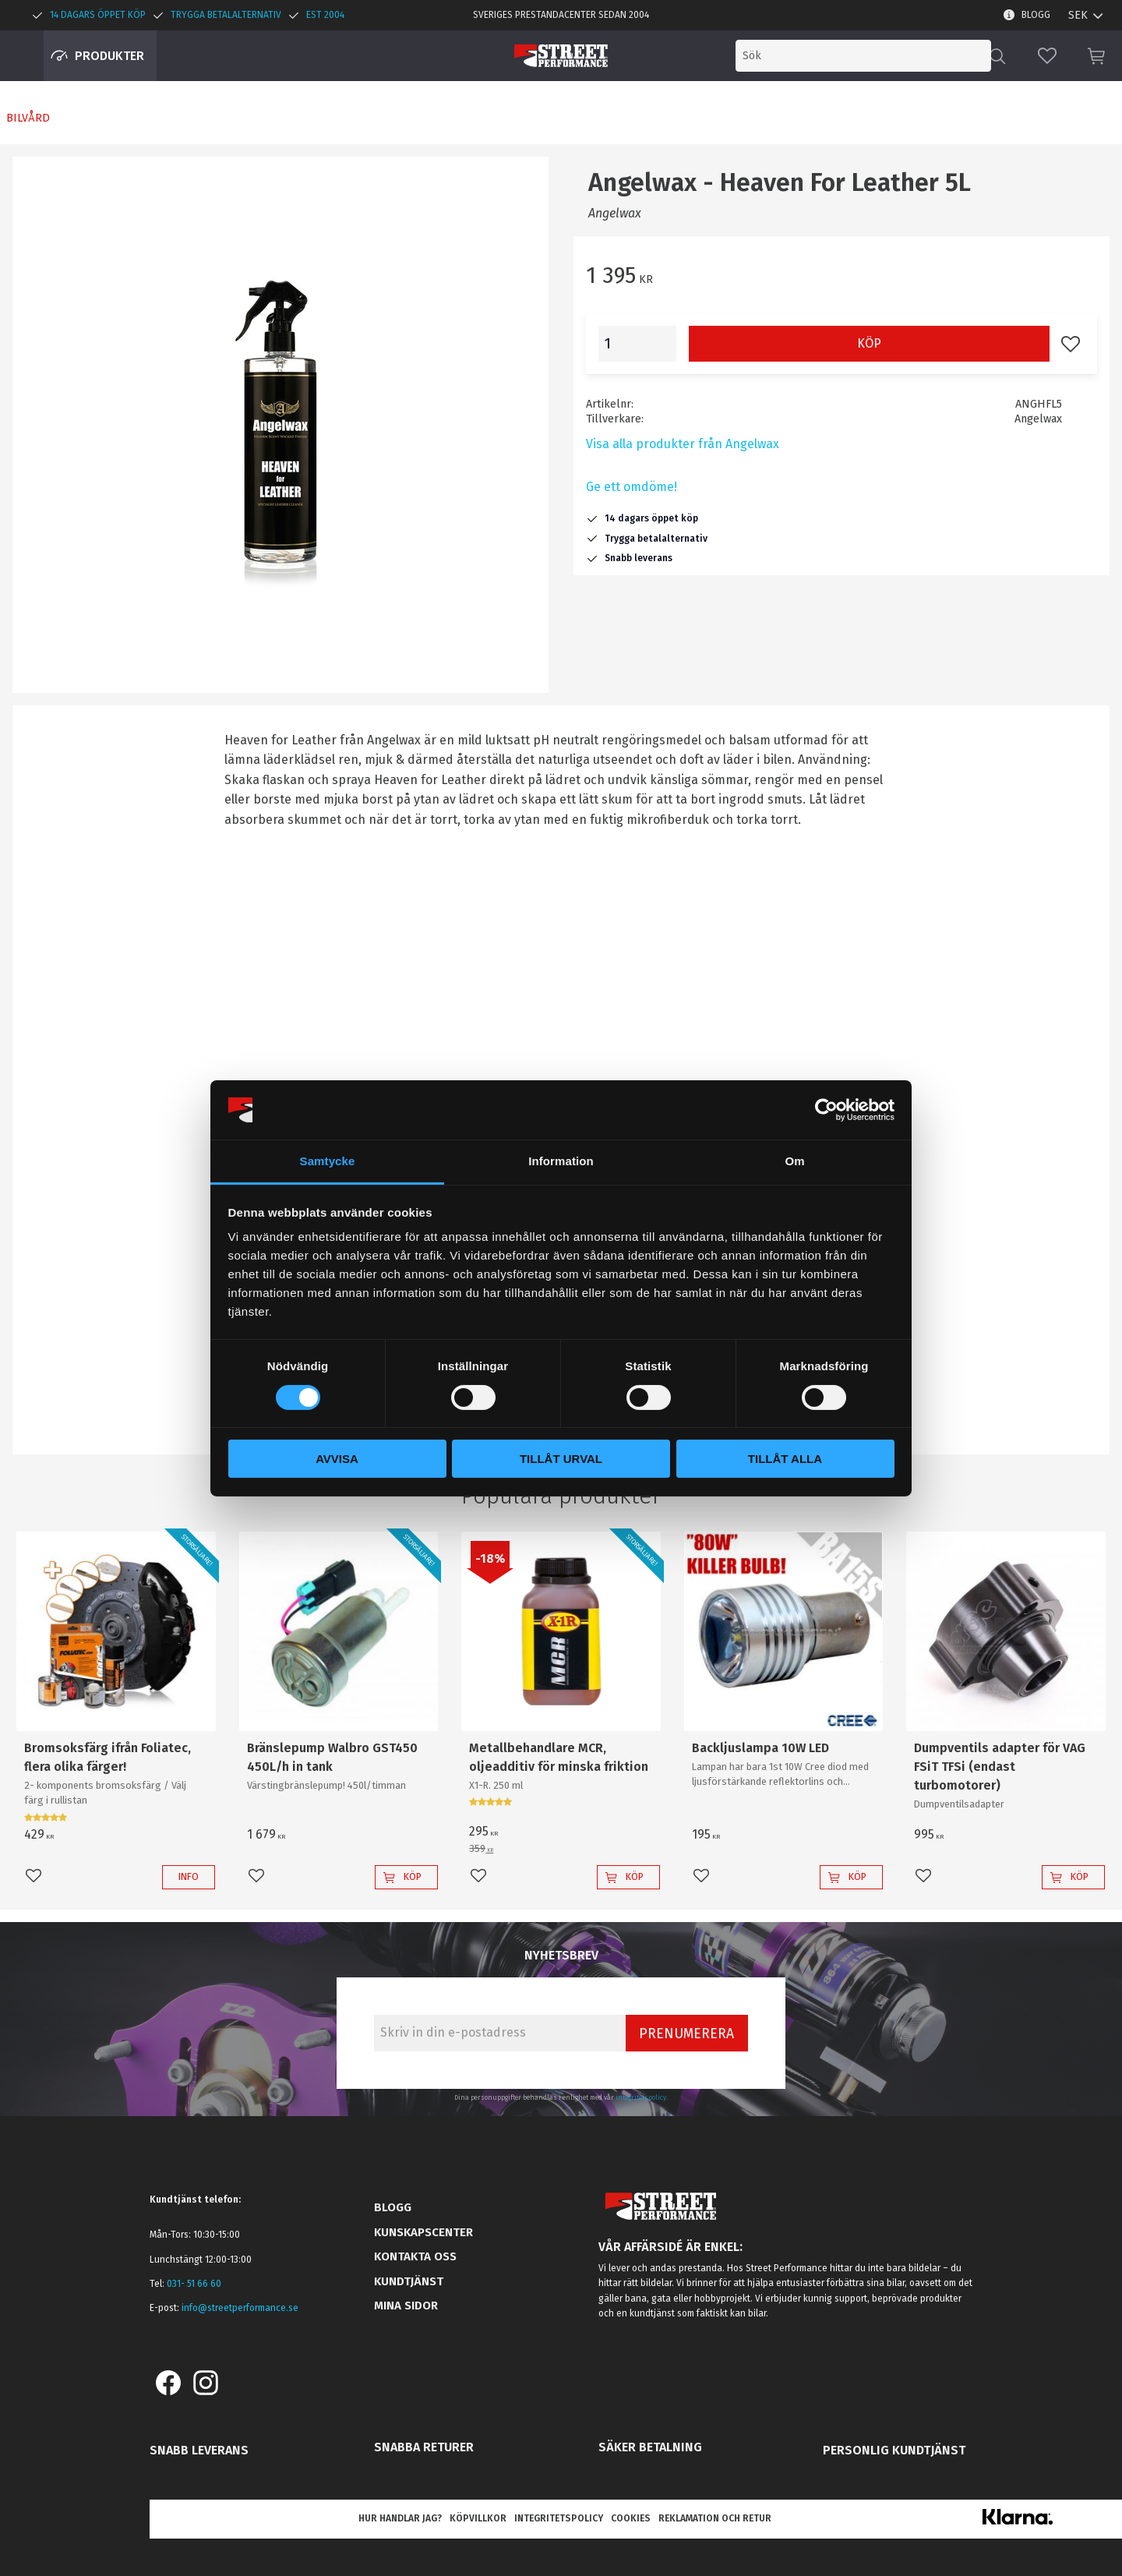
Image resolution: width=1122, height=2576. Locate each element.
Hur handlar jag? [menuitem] (400, 2518)
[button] (1047, 55)
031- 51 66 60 (194, 2283)
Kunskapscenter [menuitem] (423, 2232)
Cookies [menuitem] (631, 2518)
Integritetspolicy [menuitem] (558, 2518)
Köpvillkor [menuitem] (478, 2518)
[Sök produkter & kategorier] (863, 56)
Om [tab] (794, 1161)
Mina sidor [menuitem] (406, 2306)
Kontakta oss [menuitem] (415, 2256)
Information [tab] (561, 1161)
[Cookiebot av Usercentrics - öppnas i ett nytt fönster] (826, 1110)
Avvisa (337, 1458)
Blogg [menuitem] (1035, 14)
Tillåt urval (561, 1458)
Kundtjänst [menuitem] (408, 2281)
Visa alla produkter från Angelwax (682, 443)
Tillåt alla (785, 1458)
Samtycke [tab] (327, 1161)
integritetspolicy (641, 2097)
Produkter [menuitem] (109, 55)
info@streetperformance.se (240, 2307)
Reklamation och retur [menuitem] (714, 2518)
